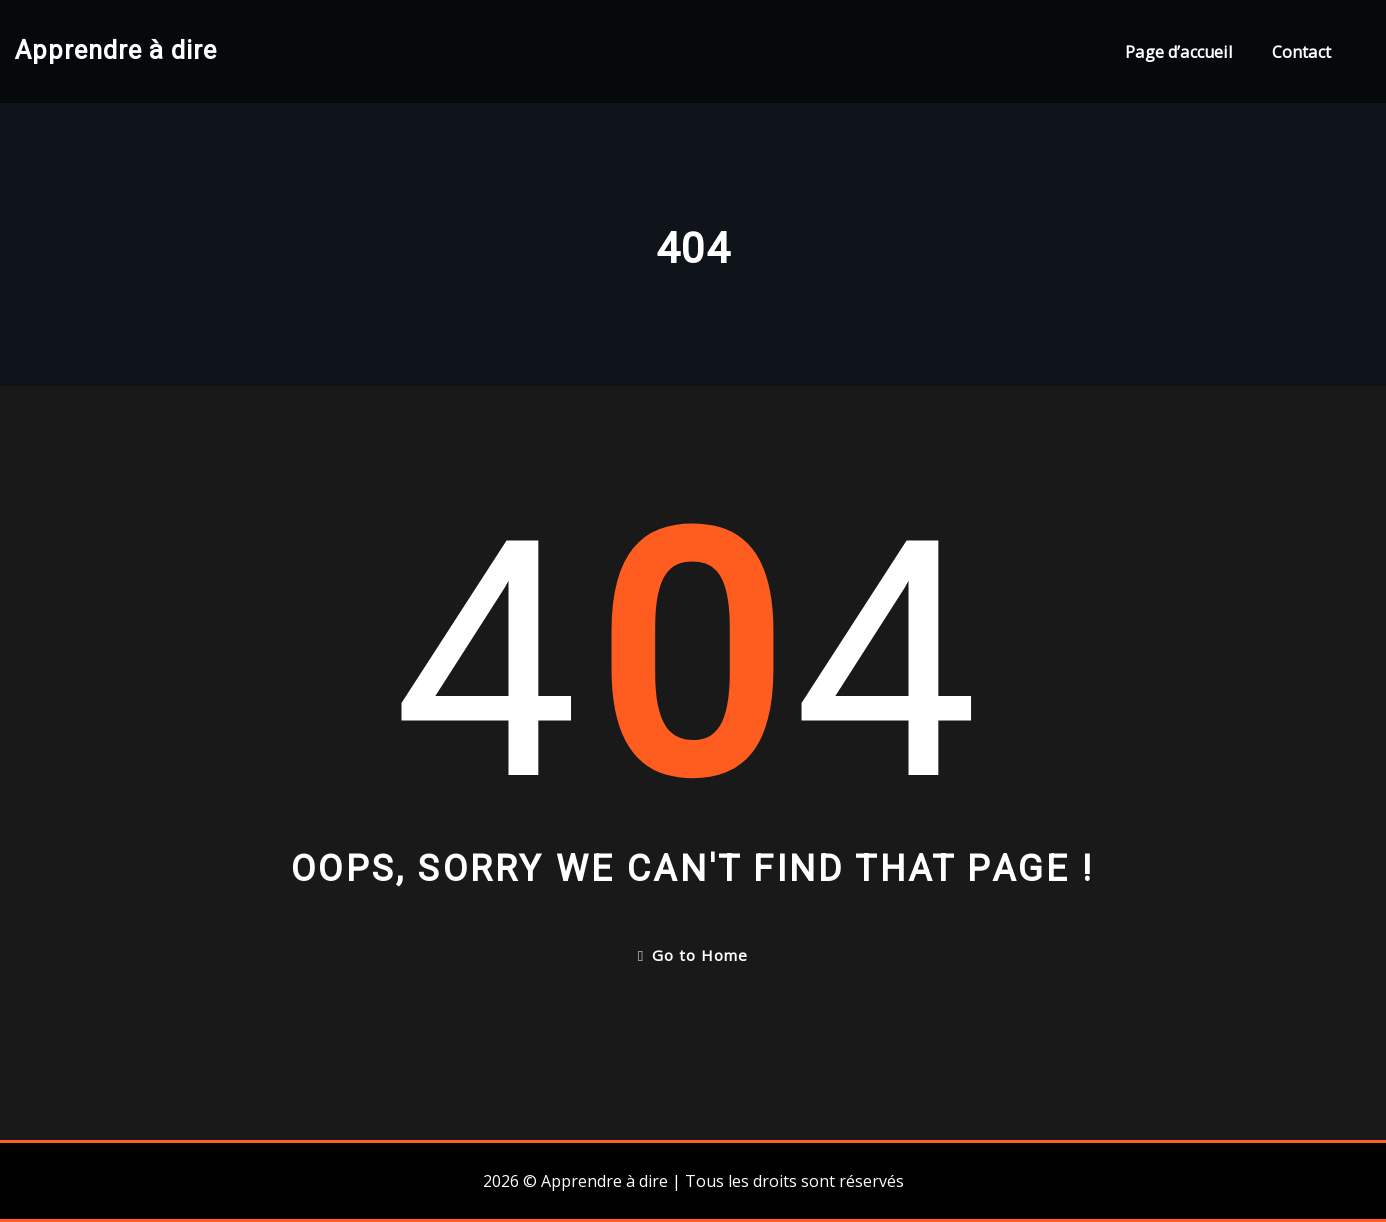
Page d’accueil (1178, 52)
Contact (1301, 52)
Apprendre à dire (116, 50)
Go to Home (693, 955)
